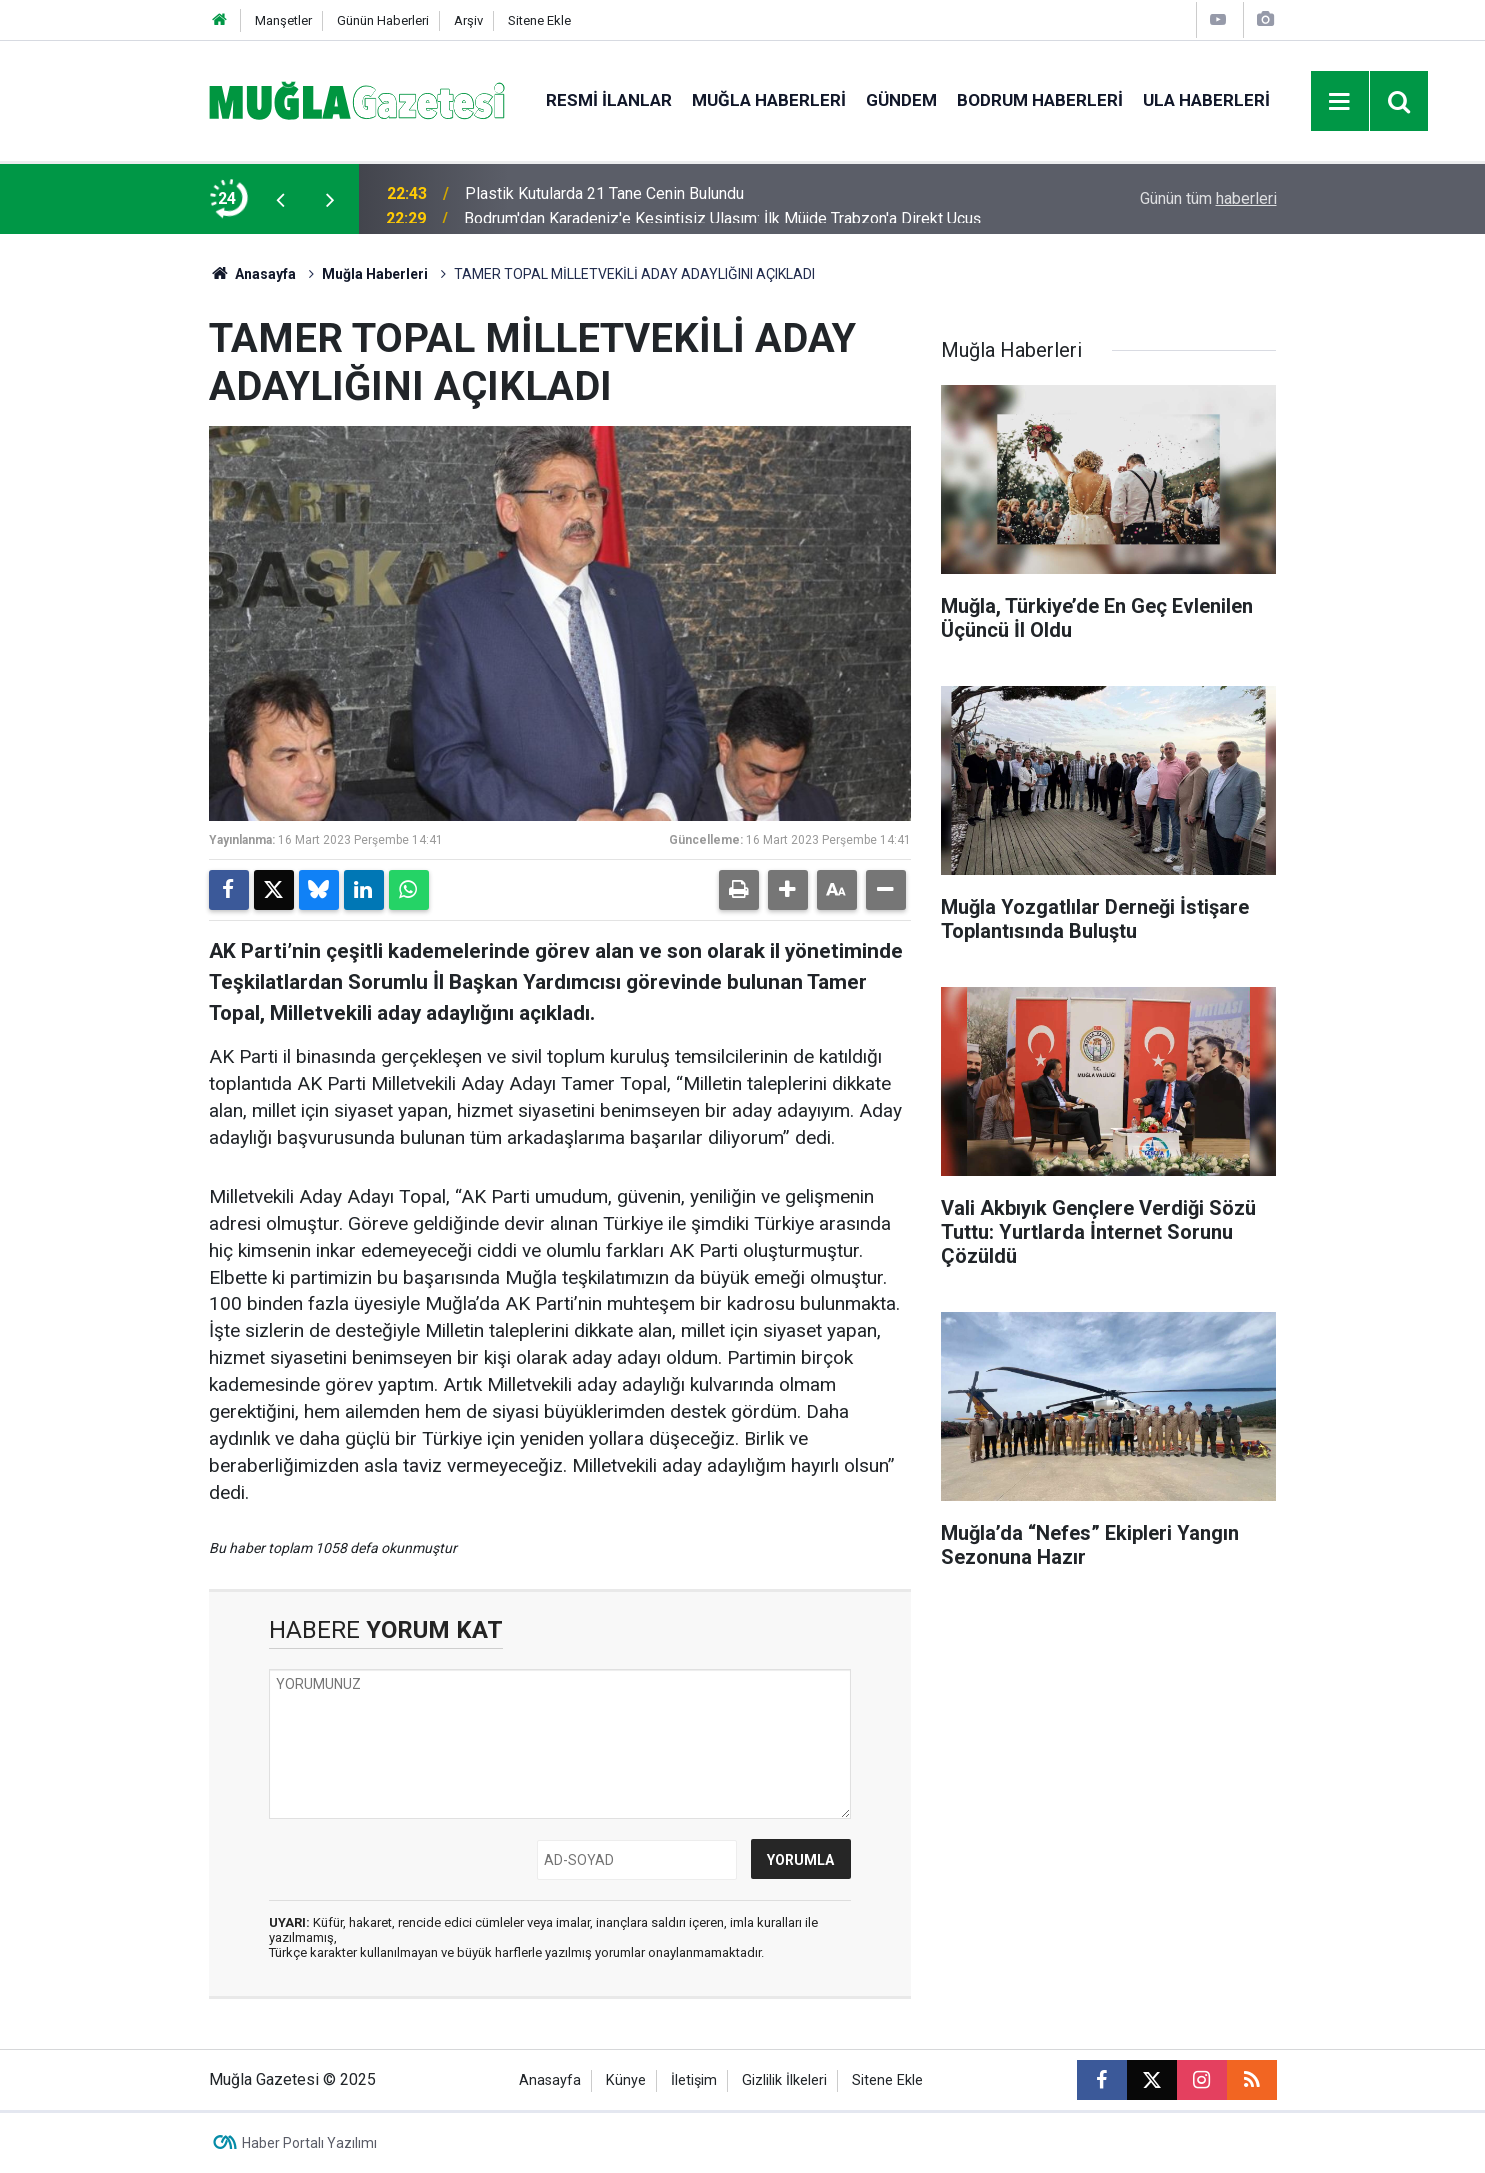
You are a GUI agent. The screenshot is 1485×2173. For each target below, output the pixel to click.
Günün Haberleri (383, 20)
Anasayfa (253, 274)
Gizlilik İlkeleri (784, 2080)
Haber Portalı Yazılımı (309, 2143)
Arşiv (468, 20)
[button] (788, 890)
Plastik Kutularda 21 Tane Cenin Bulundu (604, 198)
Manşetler (283, 20)
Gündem (901, 100)
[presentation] (281, 199)
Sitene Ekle (539, 20)
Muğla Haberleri (769, 100)
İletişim (694, 2080)
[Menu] (1340, 102)
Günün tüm (1208, 198)
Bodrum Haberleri (1040, 100)
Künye (626, 2080)
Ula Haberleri (1206, 100)
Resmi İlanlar (609, 100)
